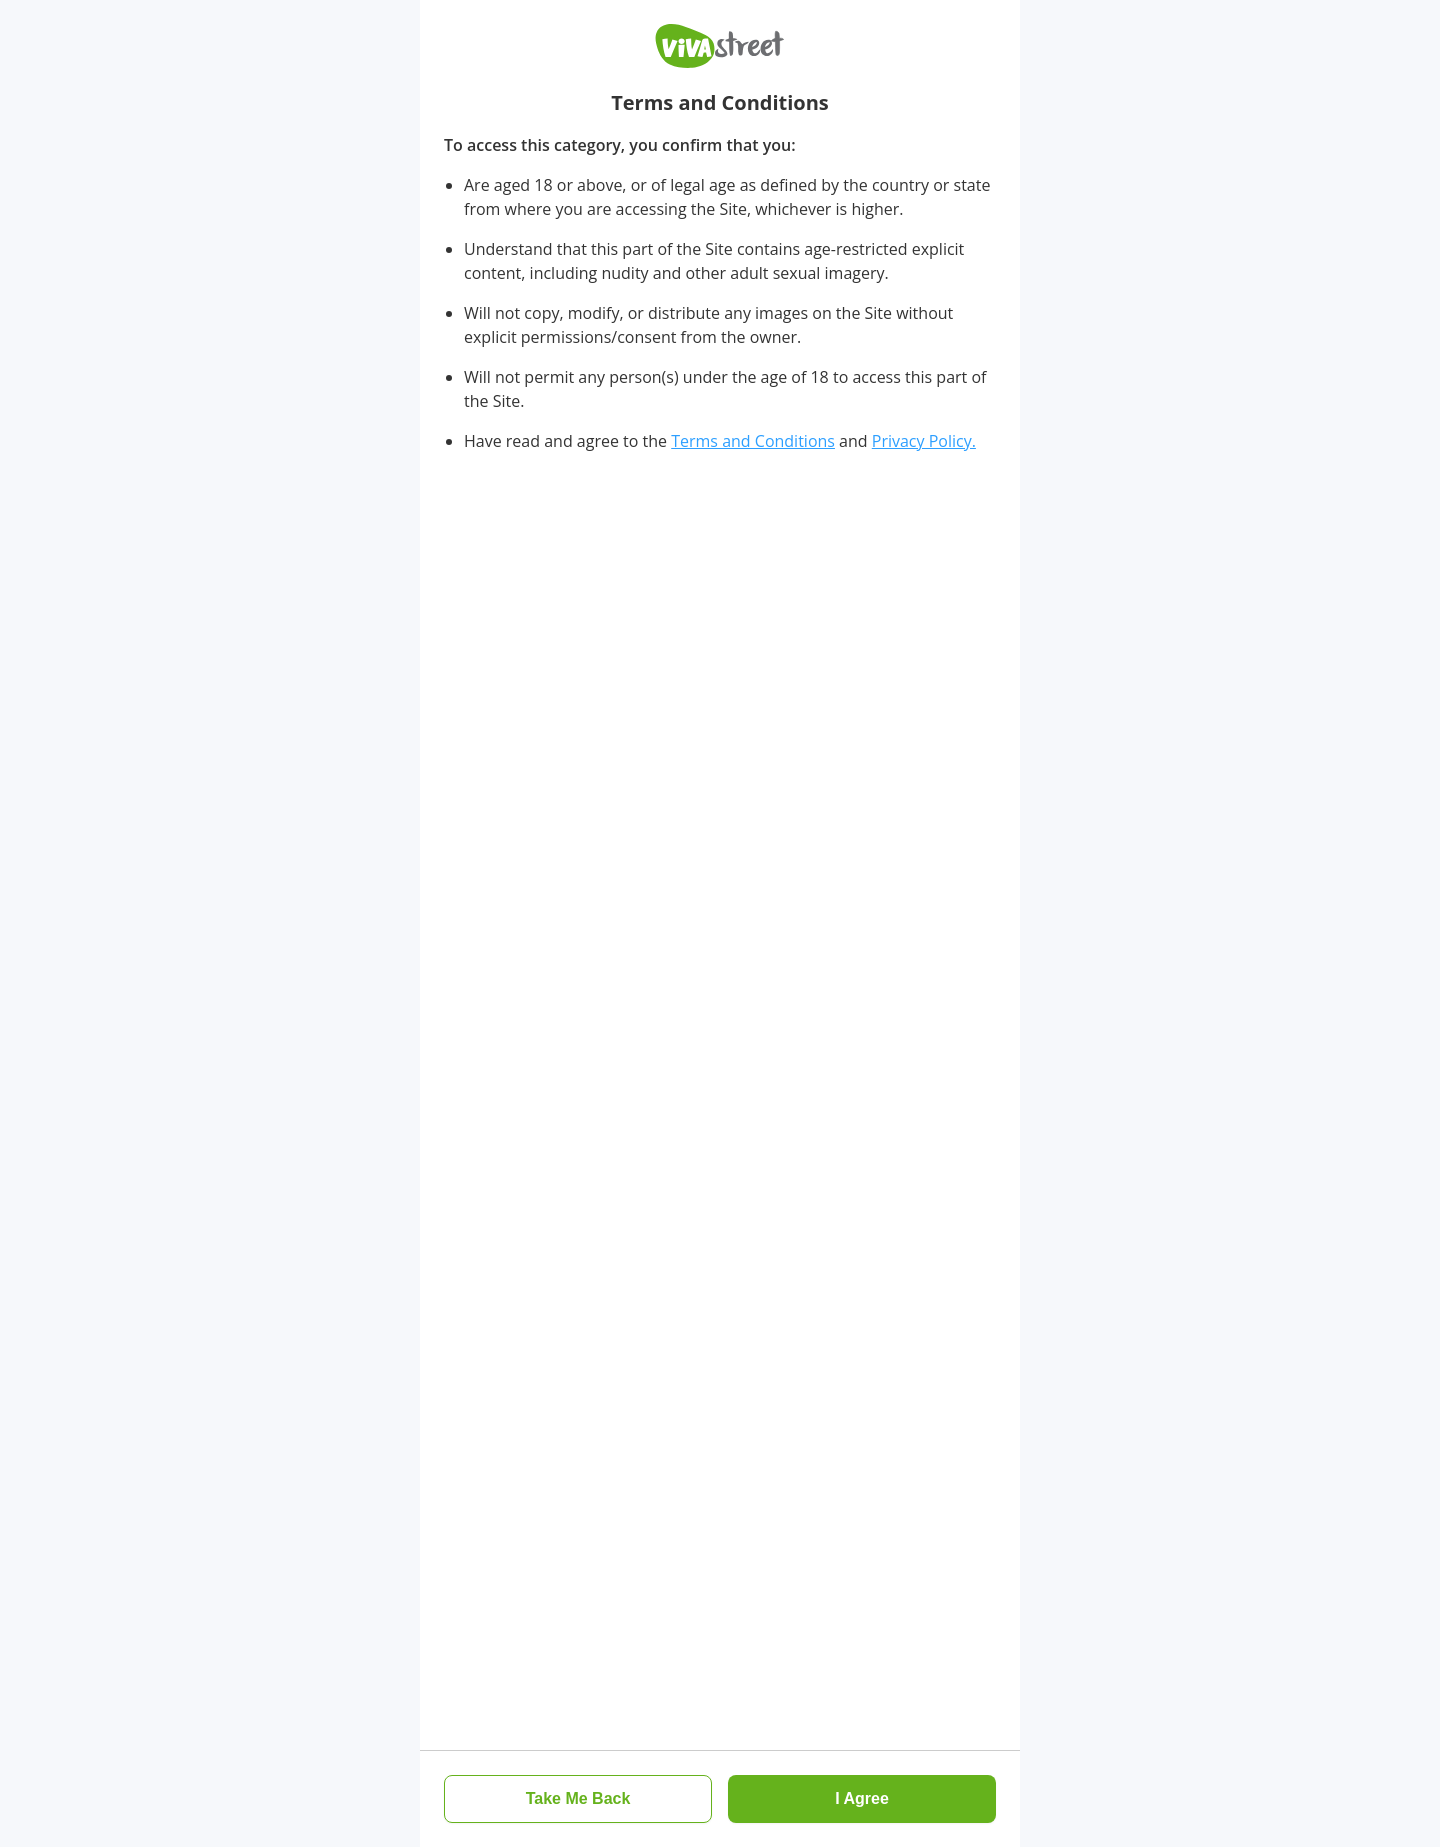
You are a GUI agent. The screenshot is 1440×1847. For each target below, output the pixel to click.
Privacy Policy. (924, 441)
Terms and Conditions (753, 441)
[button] (578, 1799)
